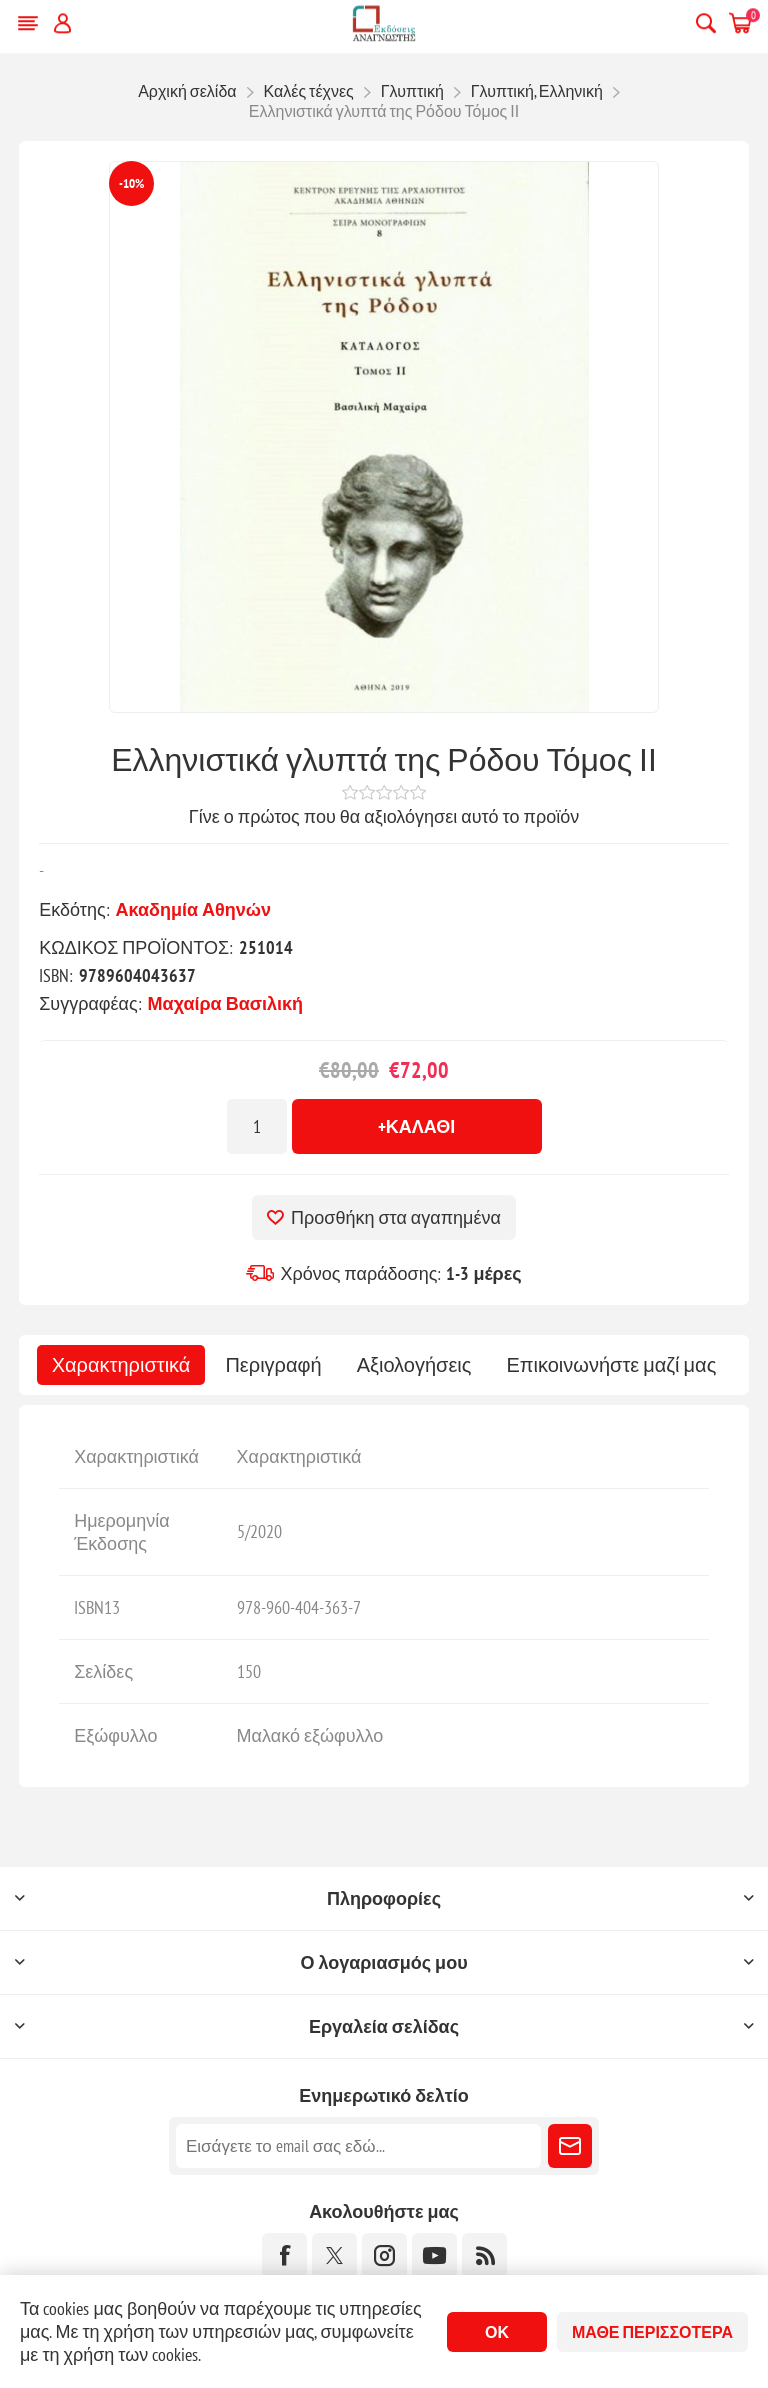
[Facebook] (284, 2255)
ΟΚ (497, 2332)
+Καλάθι (417, 1126)
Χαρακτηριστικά (121, 1365)
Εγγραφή (570, 2146)
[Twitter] (334, 2255)
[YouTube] (434, 2255)
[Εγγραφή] (358, 2146)
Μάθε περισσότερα (652, 2332)
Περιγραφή (273, 1365)
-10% (131, 183)
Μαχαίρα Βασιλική (225, 1003)
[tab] (121, 1365)
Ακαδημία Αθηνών (193, 909)
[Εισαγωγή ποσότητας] (257, 1126)
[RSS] (484, 2255)
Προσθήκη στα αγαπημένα (396, 1217)
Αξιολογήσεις (414, 1365)
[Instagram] (384, 2255)
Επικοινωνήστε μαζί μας (611, 1365)
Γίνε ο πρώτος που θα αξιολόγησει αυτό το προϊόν (384, 816)
